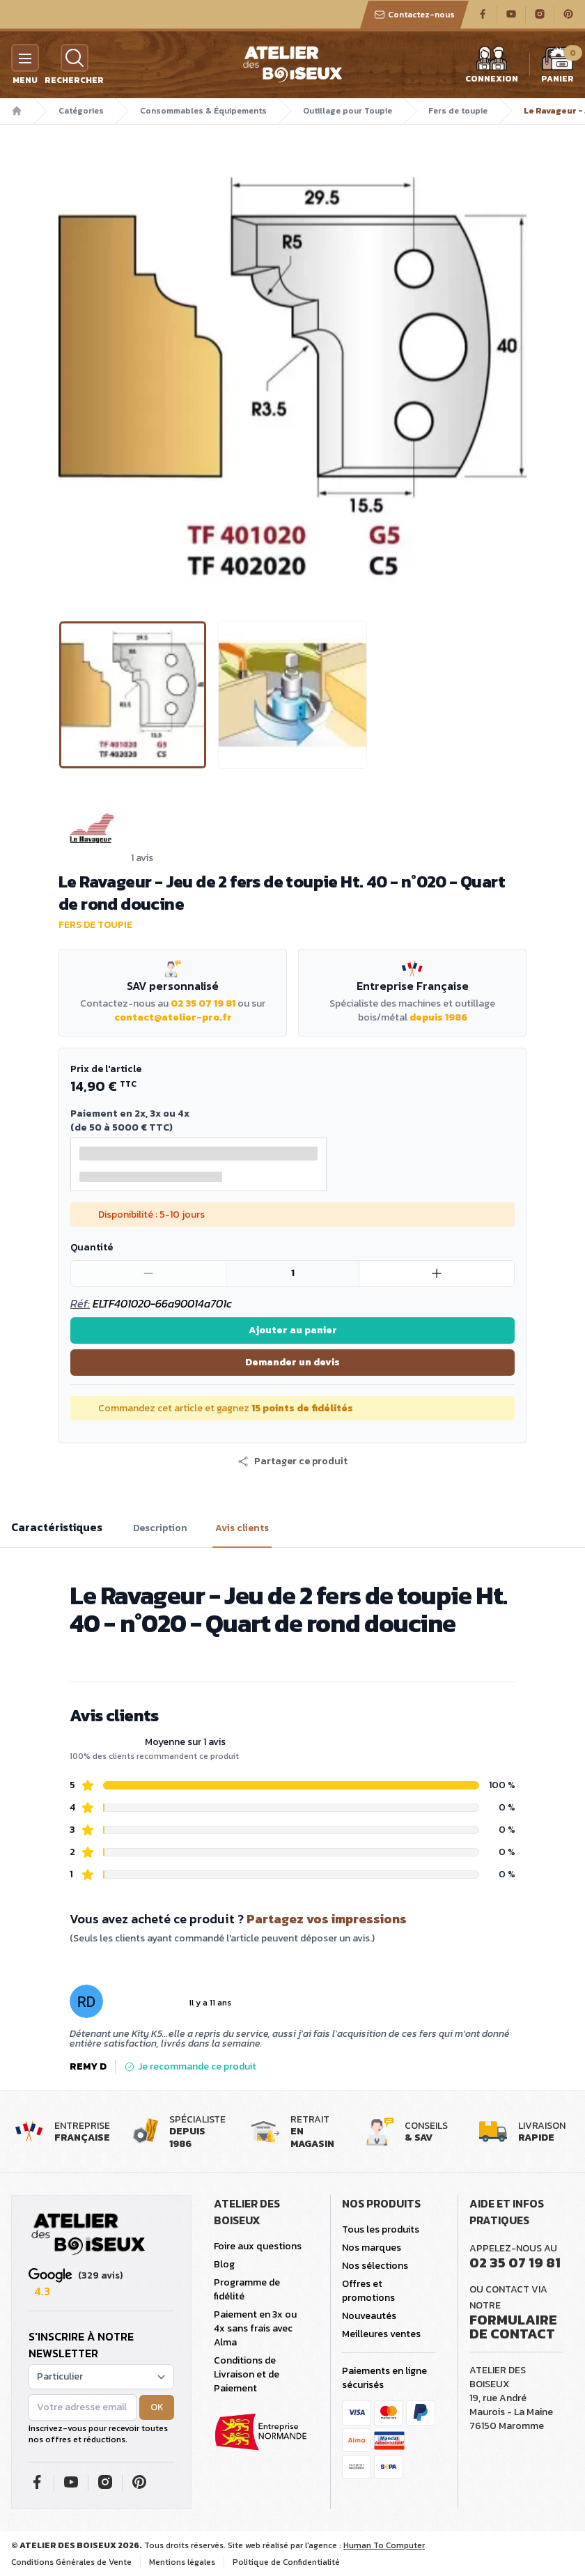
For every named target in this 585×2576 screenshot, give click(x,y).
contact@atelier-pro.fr (173, 1017)
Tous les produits (380, 2229)
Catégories (81, 110)
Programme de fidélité (247, 2289)
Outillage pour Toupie (347, 110)
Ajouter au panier (293, 1330)
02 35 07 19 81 (203, 1003)
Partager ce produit (292, 1461)
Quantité (91, 1247)
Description (160, 1528)
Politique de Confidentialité (286, 2562)
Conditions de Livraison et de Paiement (246, 2374)
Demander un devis (292, 1362)
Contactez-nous (414, 14)
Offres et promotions (368, 2290)
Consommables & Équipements (203, 110)
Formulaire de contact (513, 2326)
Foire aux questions (258, 2246)
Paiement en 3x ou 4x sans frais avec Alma (255, 2328)
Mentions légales (182, 2562)
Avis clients (242, 1528)
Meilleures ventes (381, 2334)
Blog (224, 2264)
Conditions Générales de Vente (71, 2562)
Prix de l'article (105, 1069)
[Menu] (25, 58)
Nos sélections (375, 2265)
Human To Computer (384, 2545)
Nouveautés (369, 2316)
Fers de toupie (458, 110)
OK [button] (157, 2407)
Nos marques (371, 2247)
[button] (292, 1461)
